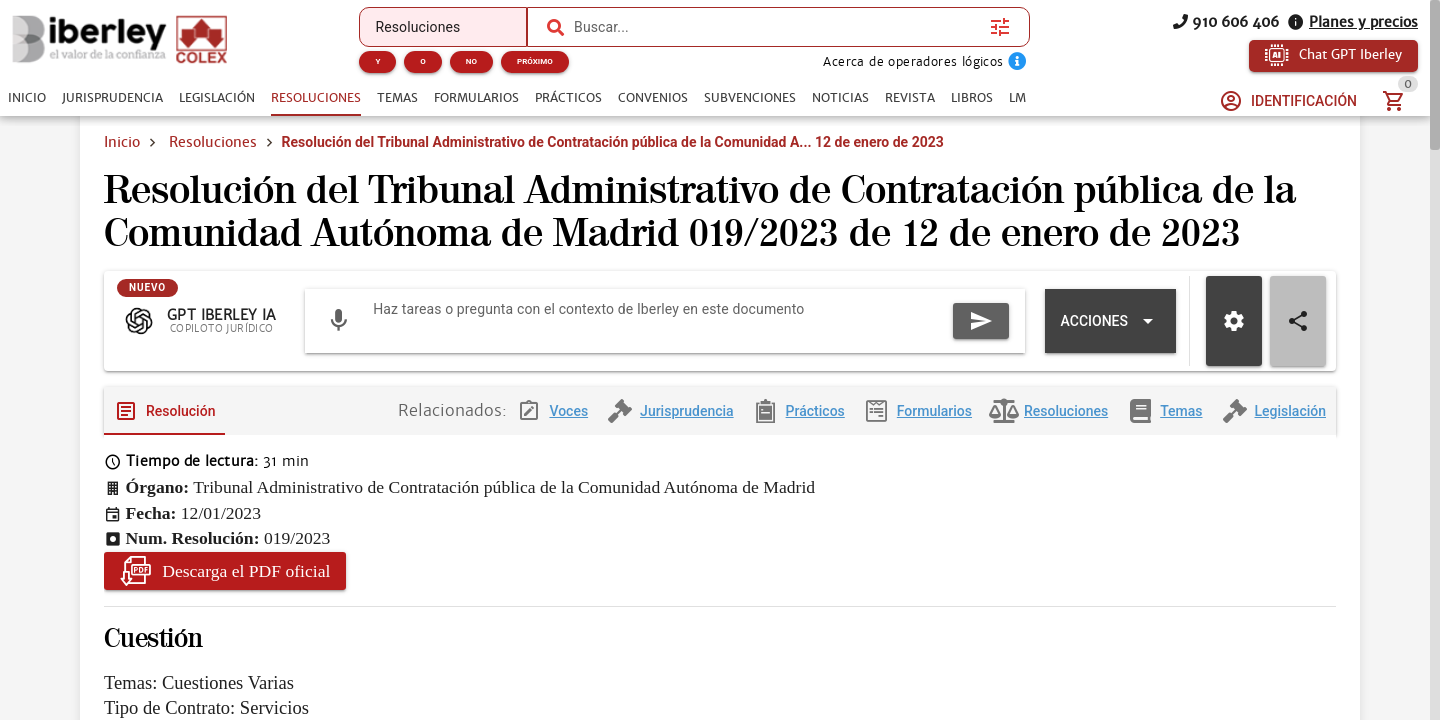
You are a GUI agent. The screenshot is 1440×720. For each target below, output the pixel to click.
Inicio (122, 142)
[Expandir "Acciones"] (1110, 321)
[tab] (27, 98)
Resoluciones (213, 142)
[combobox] (777, 27)
